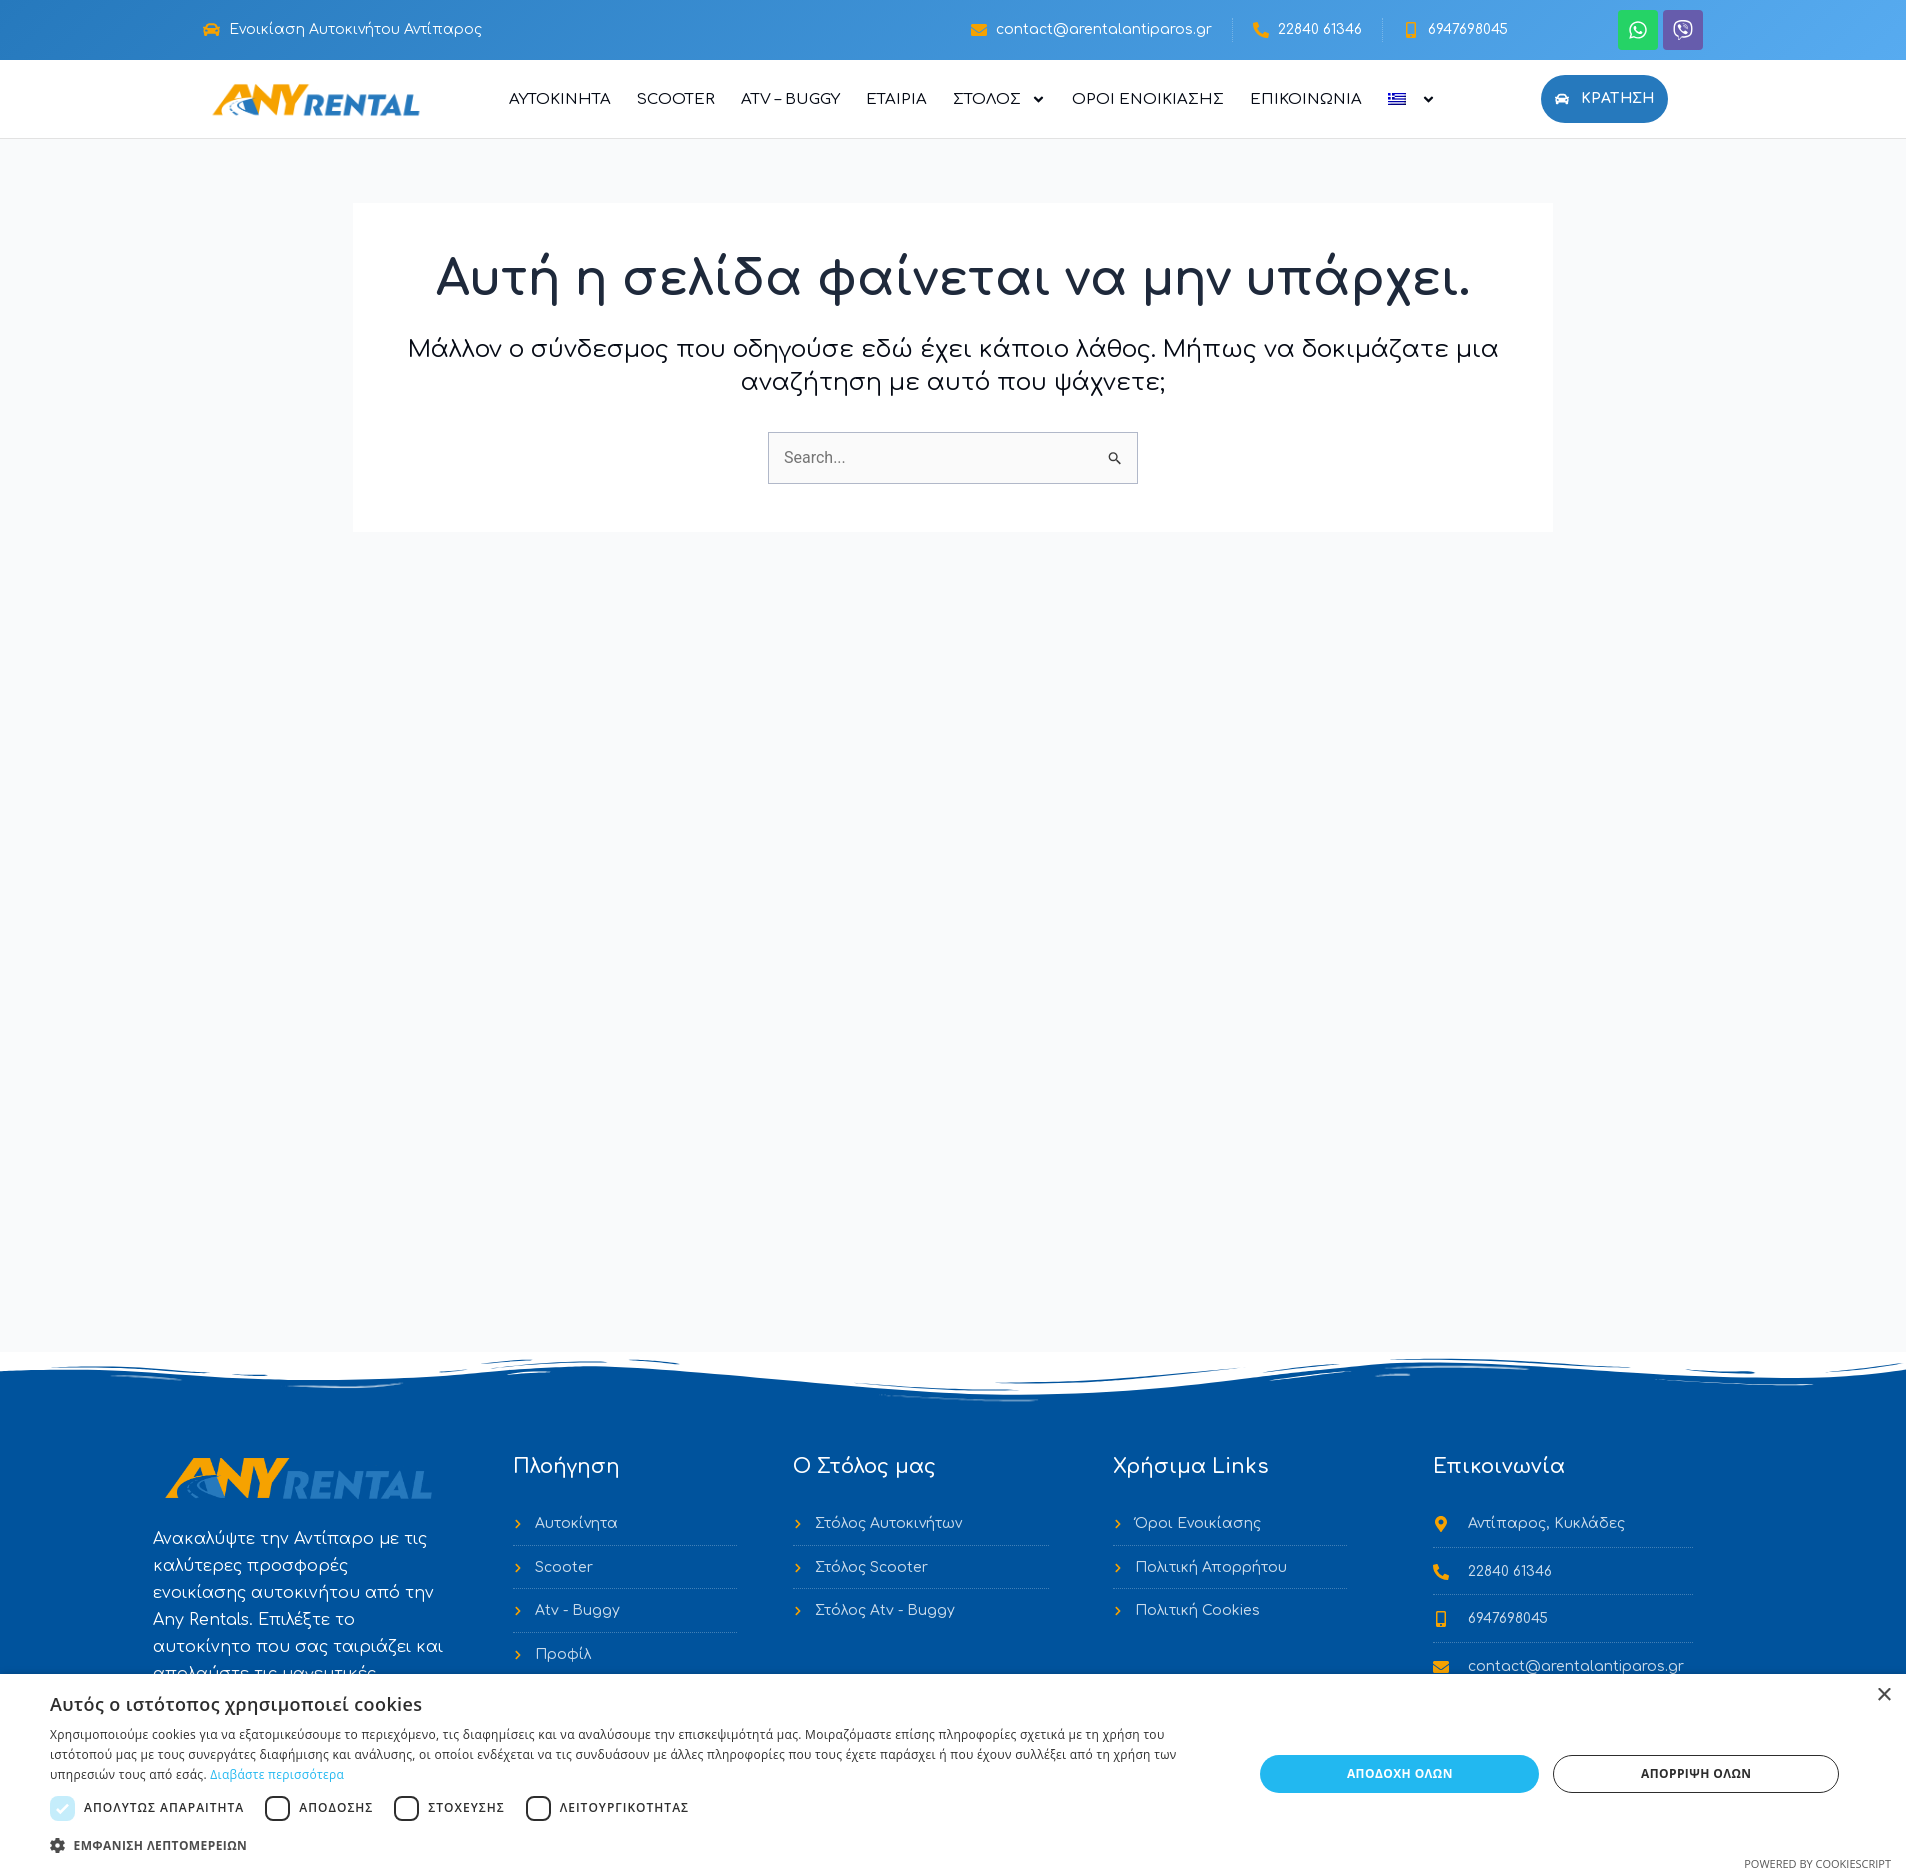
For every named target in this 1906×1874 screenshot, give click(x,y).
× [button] (1883, 1695)
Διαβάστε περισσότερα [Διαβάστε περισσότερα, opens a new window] (277, 1774)
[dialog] (953, 1774)
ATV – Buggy (790, 99)
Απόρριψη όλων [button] (1696, 1773)
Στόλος (999, 99)
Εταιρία (896, 99)
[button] (633, 1845)
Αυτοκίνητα (560, 99)
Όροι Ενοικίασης (1148, 99)
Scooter (676, 99)
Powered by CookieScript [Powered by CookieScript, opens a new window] (1817, 1863)
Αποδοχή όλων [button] (1400, 1773)
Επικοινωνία (1306, 99)
